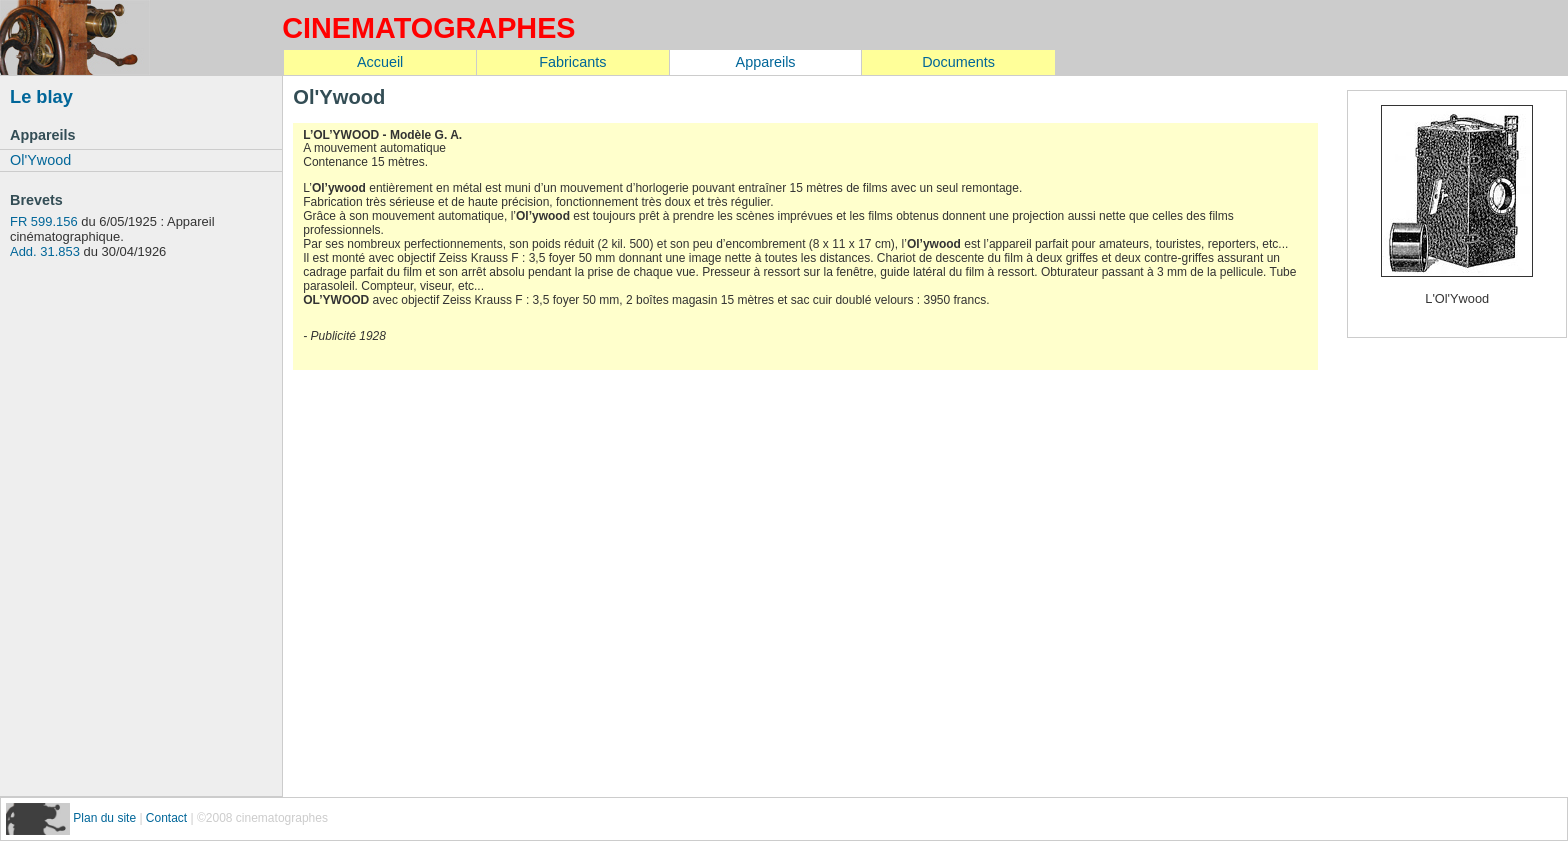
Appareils (766, 62)
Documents (958, 62)
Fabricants (572, 62)
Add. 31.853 (45, 251)
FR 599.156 (44, 221)
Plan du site (106, 818)
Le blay (41, 96)
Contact (166, 818)
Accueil (380, 62)
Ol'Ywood (40, 160)
